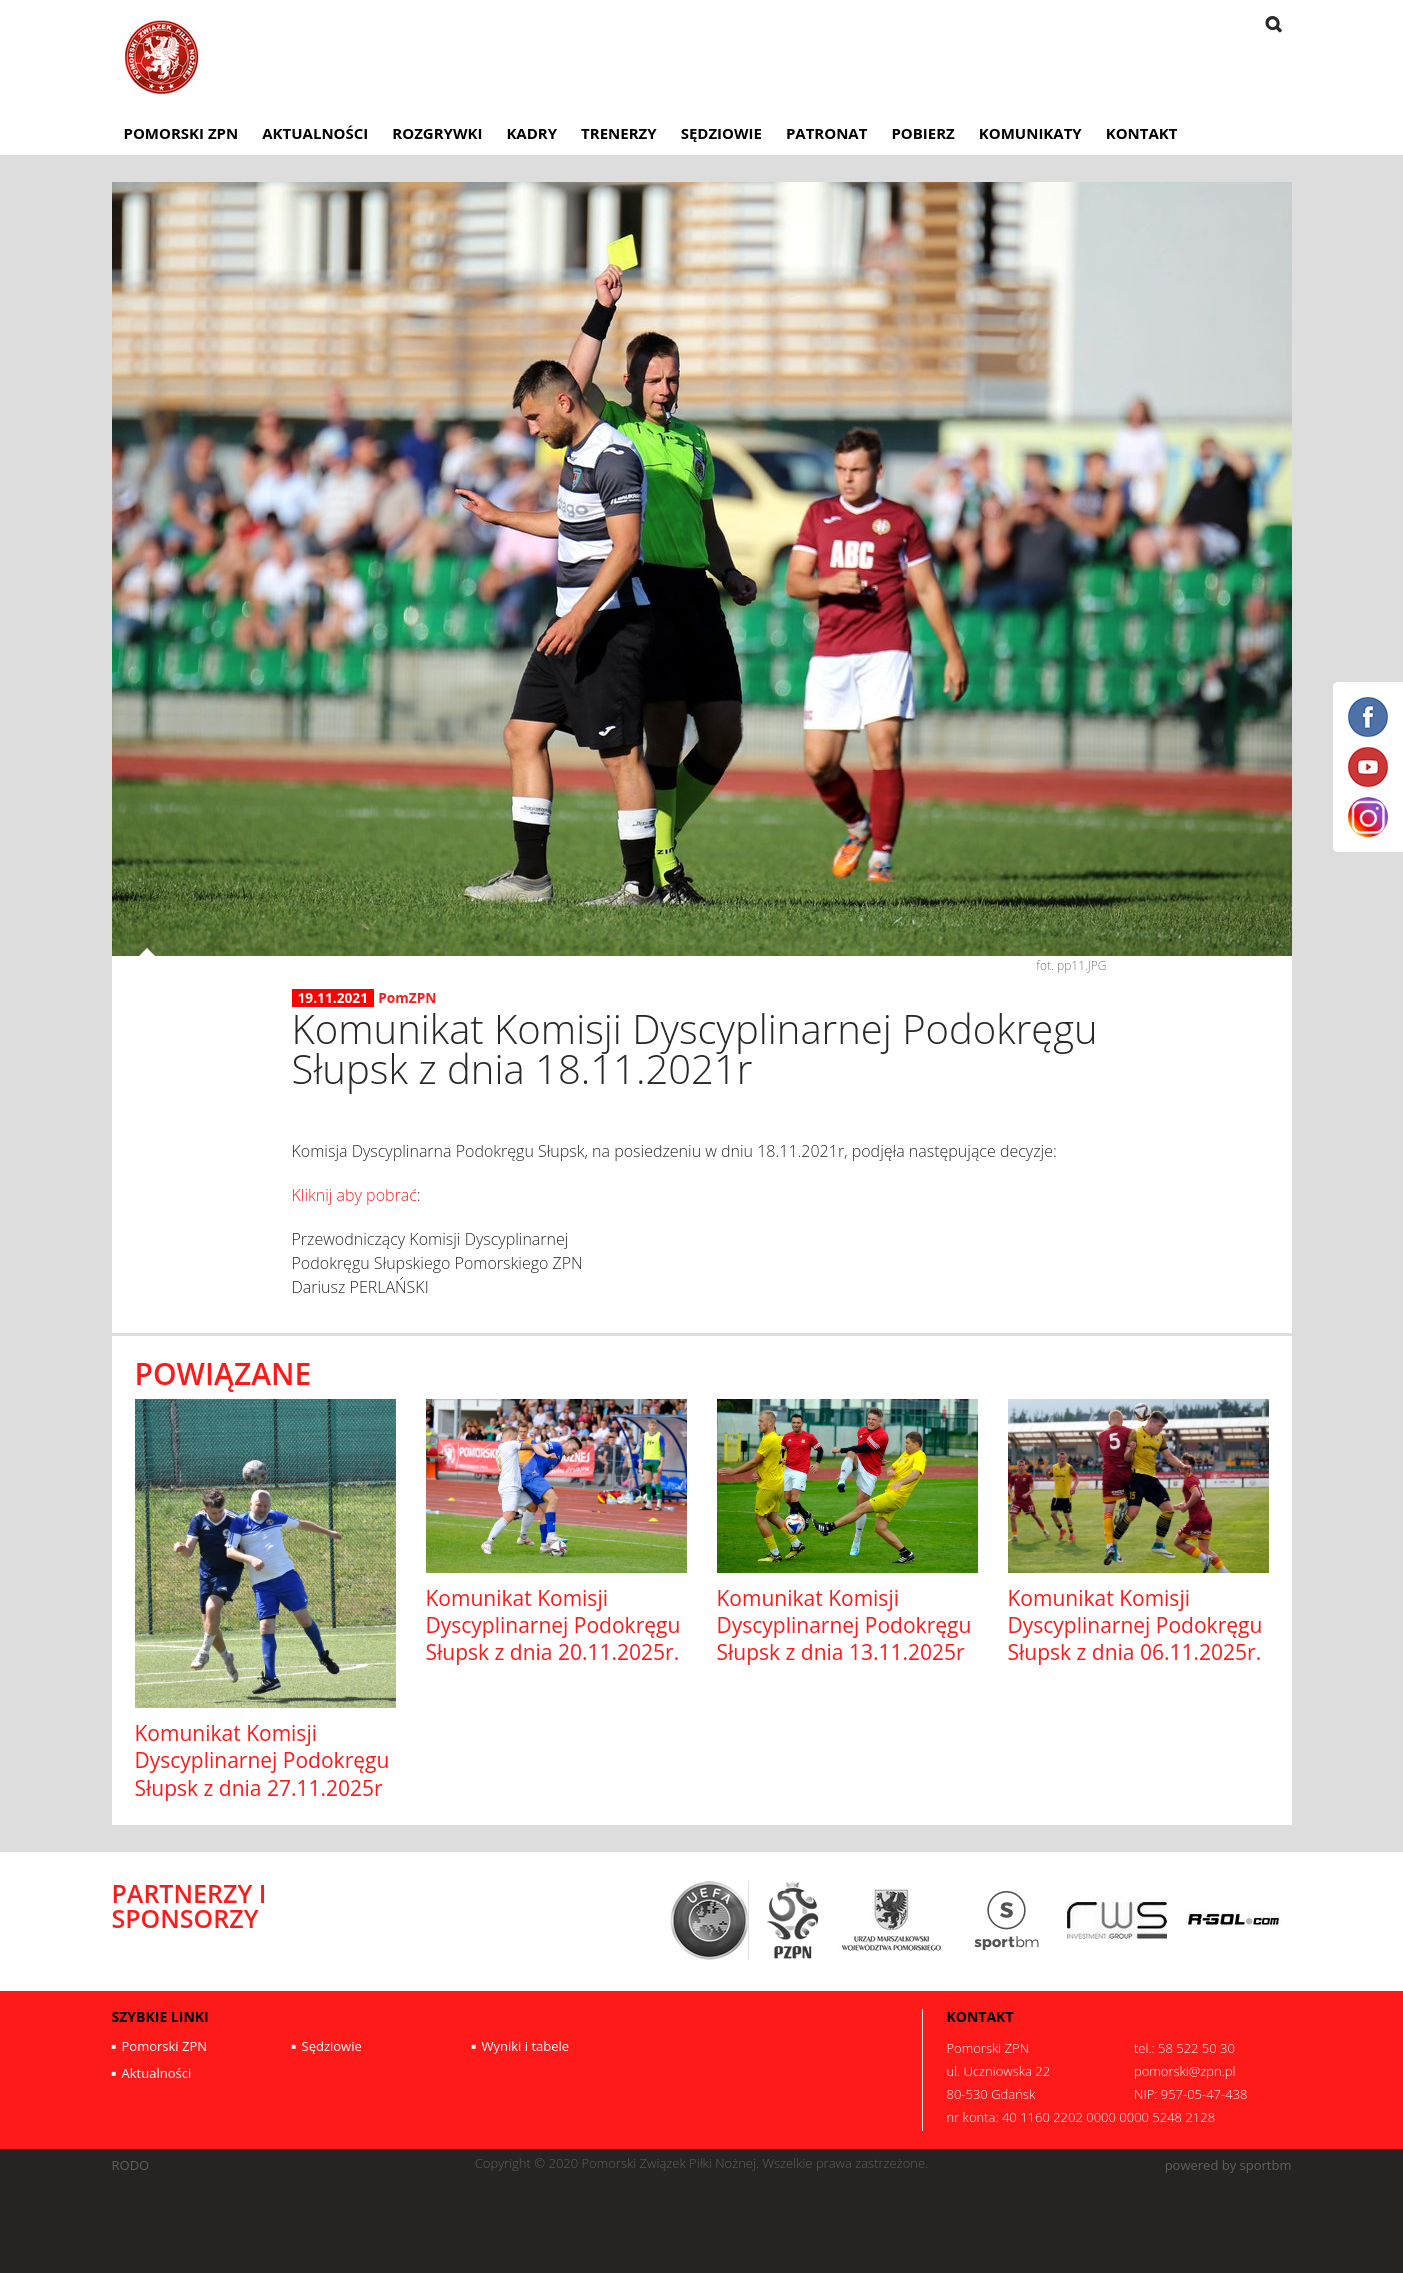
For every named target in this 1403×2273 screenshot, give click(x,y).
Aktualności (315, 133)
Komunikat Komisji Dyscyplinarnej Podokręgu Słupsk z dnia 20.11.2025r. (553, 1625)
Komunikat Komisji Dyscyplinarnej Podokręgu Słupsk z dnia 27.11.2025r (262, 1760)
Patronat (827, 133)
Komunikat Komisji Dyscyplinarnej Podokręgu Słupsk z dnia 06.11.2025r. (1135, 1625)
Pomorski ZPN (181, 133)
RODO (131, 2165)
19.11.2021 (333, 998)
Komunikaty (1030, 133)
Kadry (531, 133)
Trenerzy (619, 133)
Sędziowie (721, 133)
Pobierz (922, 133)
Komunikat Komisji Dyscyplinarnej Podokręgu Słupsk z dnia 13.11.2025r (844, 1625)
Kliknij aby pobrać (354, 1195)
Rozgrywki (437, 133)
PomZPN (407, 997)
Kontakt (1142, 133)
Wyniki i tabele (526, 2046)
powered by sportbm (1228, 2165)
